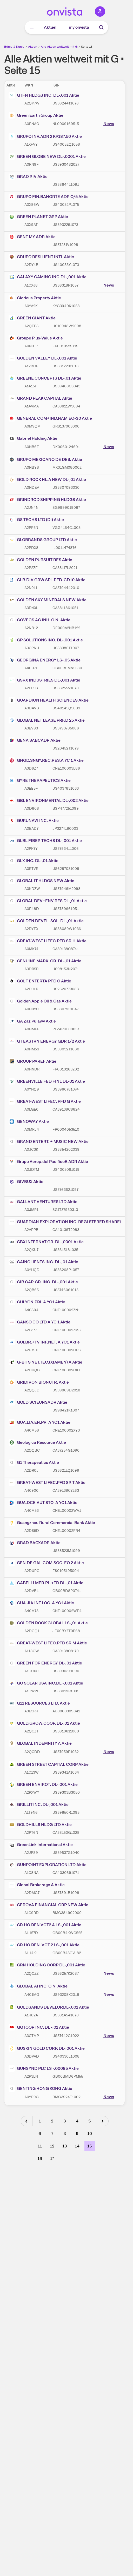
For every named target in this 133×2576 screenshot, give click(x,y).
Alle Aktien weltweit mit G (59, 47)
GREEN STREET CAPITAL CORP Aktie (49, 1764)
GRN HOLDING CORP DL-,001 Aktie (47, 1965)
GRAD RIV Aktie (28, 177)
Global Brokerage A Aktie (37, 1885)
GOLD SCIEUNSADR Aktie (38, 1402)
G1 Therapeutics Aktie (34, 1462)
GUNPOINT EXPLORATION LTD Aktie (48, 1865)
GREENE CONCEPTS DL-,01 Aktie (45, 378)
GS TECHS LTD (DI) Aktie (36, 520)
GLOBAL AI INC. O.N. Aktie (38, 1986)
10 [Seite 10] (89, 2133)
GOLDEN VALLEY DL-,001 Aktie (43, 358)
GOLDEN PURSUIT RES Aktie (40, 560)
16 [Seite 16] (39, 2158)
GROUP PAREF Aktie (32, 1061)
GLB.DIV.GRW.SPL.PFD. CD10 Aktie (47, 580)
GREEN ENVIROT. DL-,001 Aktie (43, 1784)
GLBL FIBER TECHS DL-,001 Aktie (45, 841)
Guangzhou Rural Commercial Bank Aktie (52, 1523)
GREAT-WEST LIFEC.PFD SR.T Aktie (47, 1482)
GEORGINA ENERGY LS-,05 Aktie (45, 660)
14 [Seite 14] (77, 2146)
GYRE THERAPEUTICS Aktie (40, 780)
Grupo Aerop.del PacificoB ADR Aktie (48, 1162)
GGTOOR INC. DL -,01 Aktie (39, 2027)
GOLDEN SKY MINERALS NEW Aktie (48, 600)
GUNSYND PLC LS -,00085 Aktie (44, 2068)
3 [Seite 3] (64, 2121)
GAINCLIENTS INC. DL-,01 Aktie (43, 1262)
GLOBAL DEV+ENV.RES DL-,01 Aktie (48, 901)
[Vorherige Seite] (26, 2121)
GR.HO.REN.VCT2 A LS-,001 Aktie (45, 1925)
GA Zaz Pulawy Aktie (32, 1021)
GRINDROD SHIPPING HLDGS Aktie (47, 500)
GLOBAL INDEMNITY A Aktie (40, 1743)
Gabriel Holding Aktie (33, 438)
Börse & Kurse (14, 47)
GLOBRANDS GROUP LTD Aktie (43, 540)
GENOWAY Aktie (29, 1121)
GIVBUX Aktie (26, 1182)
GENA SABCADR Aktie (35, 740)
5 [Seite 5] (89, 2121)
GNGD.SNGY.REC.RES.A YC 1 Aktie (46, 760)
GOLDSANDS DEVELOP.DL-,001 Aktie (49, 2007)
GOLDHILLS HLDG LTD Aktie (40, 1825)
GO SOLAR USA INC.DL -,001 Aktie (46, 1683)
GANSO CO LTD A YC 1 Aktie (39, 1322)
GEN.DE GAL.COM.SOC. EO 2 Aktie (46, 1563)
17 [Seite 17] (52, 2158)
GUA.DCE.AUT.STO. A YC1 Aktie (43, 1503)
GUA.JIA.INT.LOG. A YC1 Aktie (41, 1603)
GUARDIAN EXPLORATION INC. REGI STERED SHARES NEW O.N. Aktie (65, 1222)
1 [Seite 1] (40, 2121)
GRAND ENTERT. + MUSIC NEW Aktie (49, 1141)
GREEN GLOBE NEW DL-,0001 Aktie (47, 156)
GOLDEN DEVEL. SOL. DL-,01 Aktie (46, 921)
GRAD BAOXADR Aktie (35, 1543)
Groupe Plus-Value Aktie (36, 338)
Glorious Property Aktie (35, 298)
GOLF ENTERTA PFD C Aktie (40, 981)
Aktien (32, 47)
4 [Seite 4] (77, 2121)
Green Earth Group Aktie (36, 115)
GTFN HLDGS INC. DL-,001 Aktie (44, 95)
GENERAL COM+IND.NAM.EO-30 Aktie (50, 418)
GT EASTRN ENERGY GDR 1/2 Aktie (47, 1041)
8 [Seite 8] (64, 2133)
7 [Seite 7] (52, 2133)
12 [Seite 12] (52, 2146)
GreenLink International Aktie (41, 1845)
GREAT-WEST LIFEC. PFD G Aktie (45, 1101)
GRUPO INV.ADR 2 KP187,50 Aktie (45, 136)
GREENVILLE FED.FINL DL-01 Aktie (47, 1081)
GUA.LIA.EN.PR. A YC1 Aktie (39, 1422)
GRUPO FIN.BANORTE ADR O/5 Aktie (49, 197)
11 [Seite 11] (40, 2146)
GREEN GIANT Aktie (32, 318)
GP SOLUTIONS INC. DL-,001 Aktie (46, 640)
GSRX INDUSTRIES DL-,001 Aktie (44, 680)
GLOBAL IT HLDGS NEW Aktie (41, 881)
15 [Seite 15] (89, 2146)
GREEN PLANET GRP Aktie (38, 217)
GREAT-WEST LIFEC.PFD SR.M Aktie (48, 1643)
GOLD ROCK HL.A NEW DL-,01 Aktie (47, 479)
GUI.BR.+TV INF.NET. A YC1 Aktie (44, 1342)
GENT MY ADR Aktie (32, 237)
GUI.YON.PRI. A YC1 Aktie (37, 1302)
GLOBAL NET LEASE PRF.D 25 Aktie (47, 720)
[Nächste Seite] (103, 2121)
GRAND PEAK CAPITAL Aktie (40, 398)
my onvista (79, 27)
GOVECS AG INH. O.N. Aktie (39, 620)
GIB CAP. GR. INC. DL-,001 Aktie (43, 1282)
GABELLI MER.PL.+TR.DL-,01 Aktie (46, 1583)
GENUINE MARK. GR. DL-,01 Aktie (45, 961)
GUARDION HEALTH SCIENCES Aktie (49, 700)
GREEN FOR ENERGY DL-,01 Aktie (45, 1663)
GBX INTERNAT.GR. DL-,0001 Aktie (46, 1242)
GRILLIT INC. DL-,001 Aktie (39, 1804)
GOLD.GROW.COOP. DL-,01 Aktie (44, 1723)
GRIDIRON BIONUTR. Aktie (39, 1382)
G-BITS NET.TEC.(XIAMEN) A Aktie (45, 1362)
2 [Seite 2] (52, 2121)
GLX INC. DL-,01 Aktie (33, 861)
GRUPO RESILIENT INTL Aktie (41, 257)
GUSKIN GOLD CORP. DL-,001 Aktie (47, 2048)
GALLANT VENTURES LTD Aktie (43, 1202)
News (108, 123)
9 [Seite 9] (77, 2133)
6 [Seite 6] (39, 2133)
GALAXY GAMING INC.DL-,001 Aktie (48, 277)
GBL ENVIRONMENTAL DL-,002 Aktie (49, 800)
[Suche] (101, 27)
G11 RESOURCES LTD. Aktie (39, 1703)
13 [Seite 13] (64, 2146)
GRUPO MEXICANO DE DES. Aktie (45, 459)
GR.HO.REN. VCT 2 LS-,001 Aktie (44, 1945)
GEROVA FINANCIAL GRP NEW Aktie (48, 1905)
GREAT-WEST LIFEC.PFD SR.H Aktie (48, 941)
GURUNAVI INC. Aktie (34, 821)
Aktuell (50, 27)
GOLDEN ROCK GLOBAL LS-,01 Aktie (48, 1623)
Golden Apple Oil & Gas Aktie (40, 1001)
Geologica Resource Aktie (37, 1442)
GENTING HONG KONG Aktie (40, 2088)
